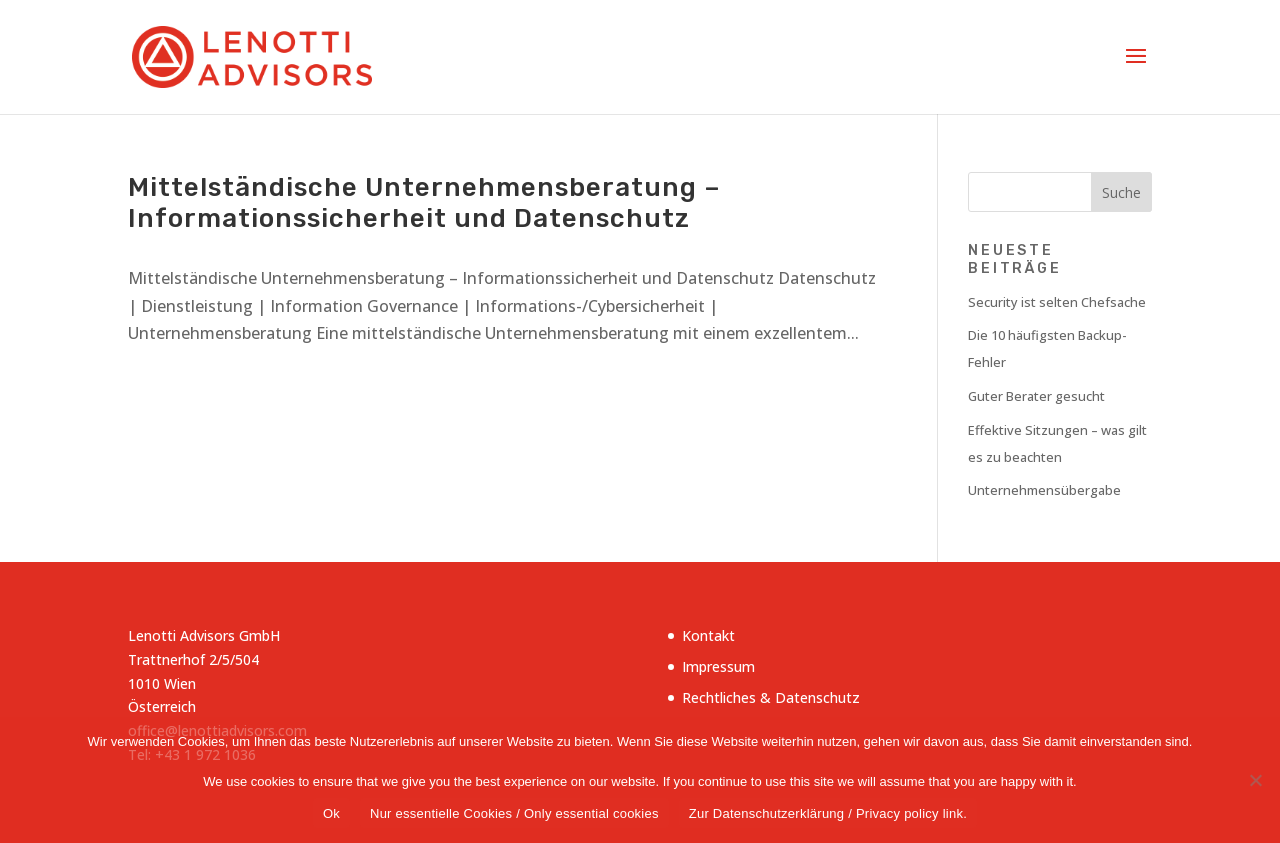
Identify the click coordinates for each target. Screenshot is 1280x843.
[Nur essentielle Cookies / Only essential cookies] (1255, 780)
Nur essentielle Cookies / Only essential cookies (514, 813)
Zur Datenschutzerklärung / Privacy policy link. (828, 813)
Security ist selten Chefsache (1057, 302)
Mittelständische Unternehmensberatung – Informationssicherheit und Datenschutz (424, 203)
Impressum (718, 666)
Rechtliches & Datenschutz (771, 697)
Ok (331, 813)
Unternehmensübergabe (1044, 490)
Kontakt (708, 635)
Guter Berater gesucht (1036, 396)
